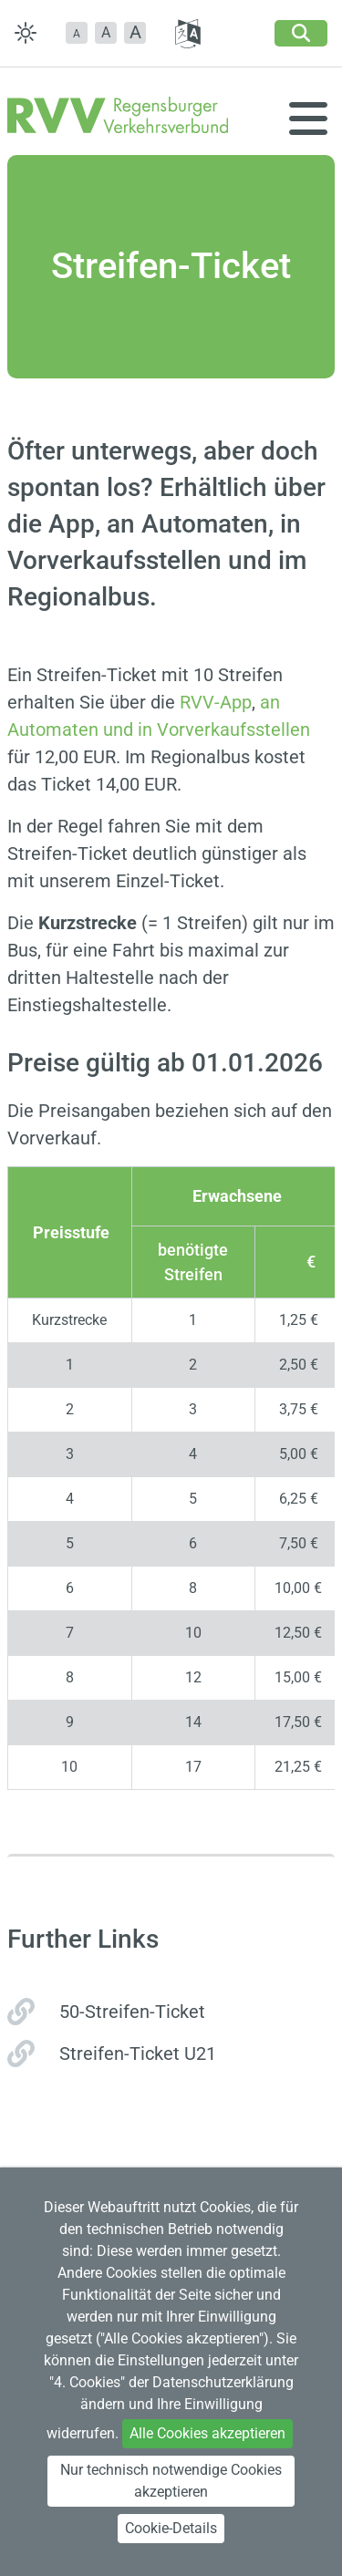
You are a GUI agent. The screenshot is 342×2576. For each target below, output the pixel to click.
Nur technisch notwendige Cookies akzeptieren (171, 2480)
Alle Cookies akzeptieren (207, 2433)
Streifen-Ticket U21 (137, 2053)
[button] (77, 33)
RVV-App (216, 702)
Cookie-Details (171, 2528)
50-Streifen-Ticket (132, 2012)
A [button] (105, 32)
